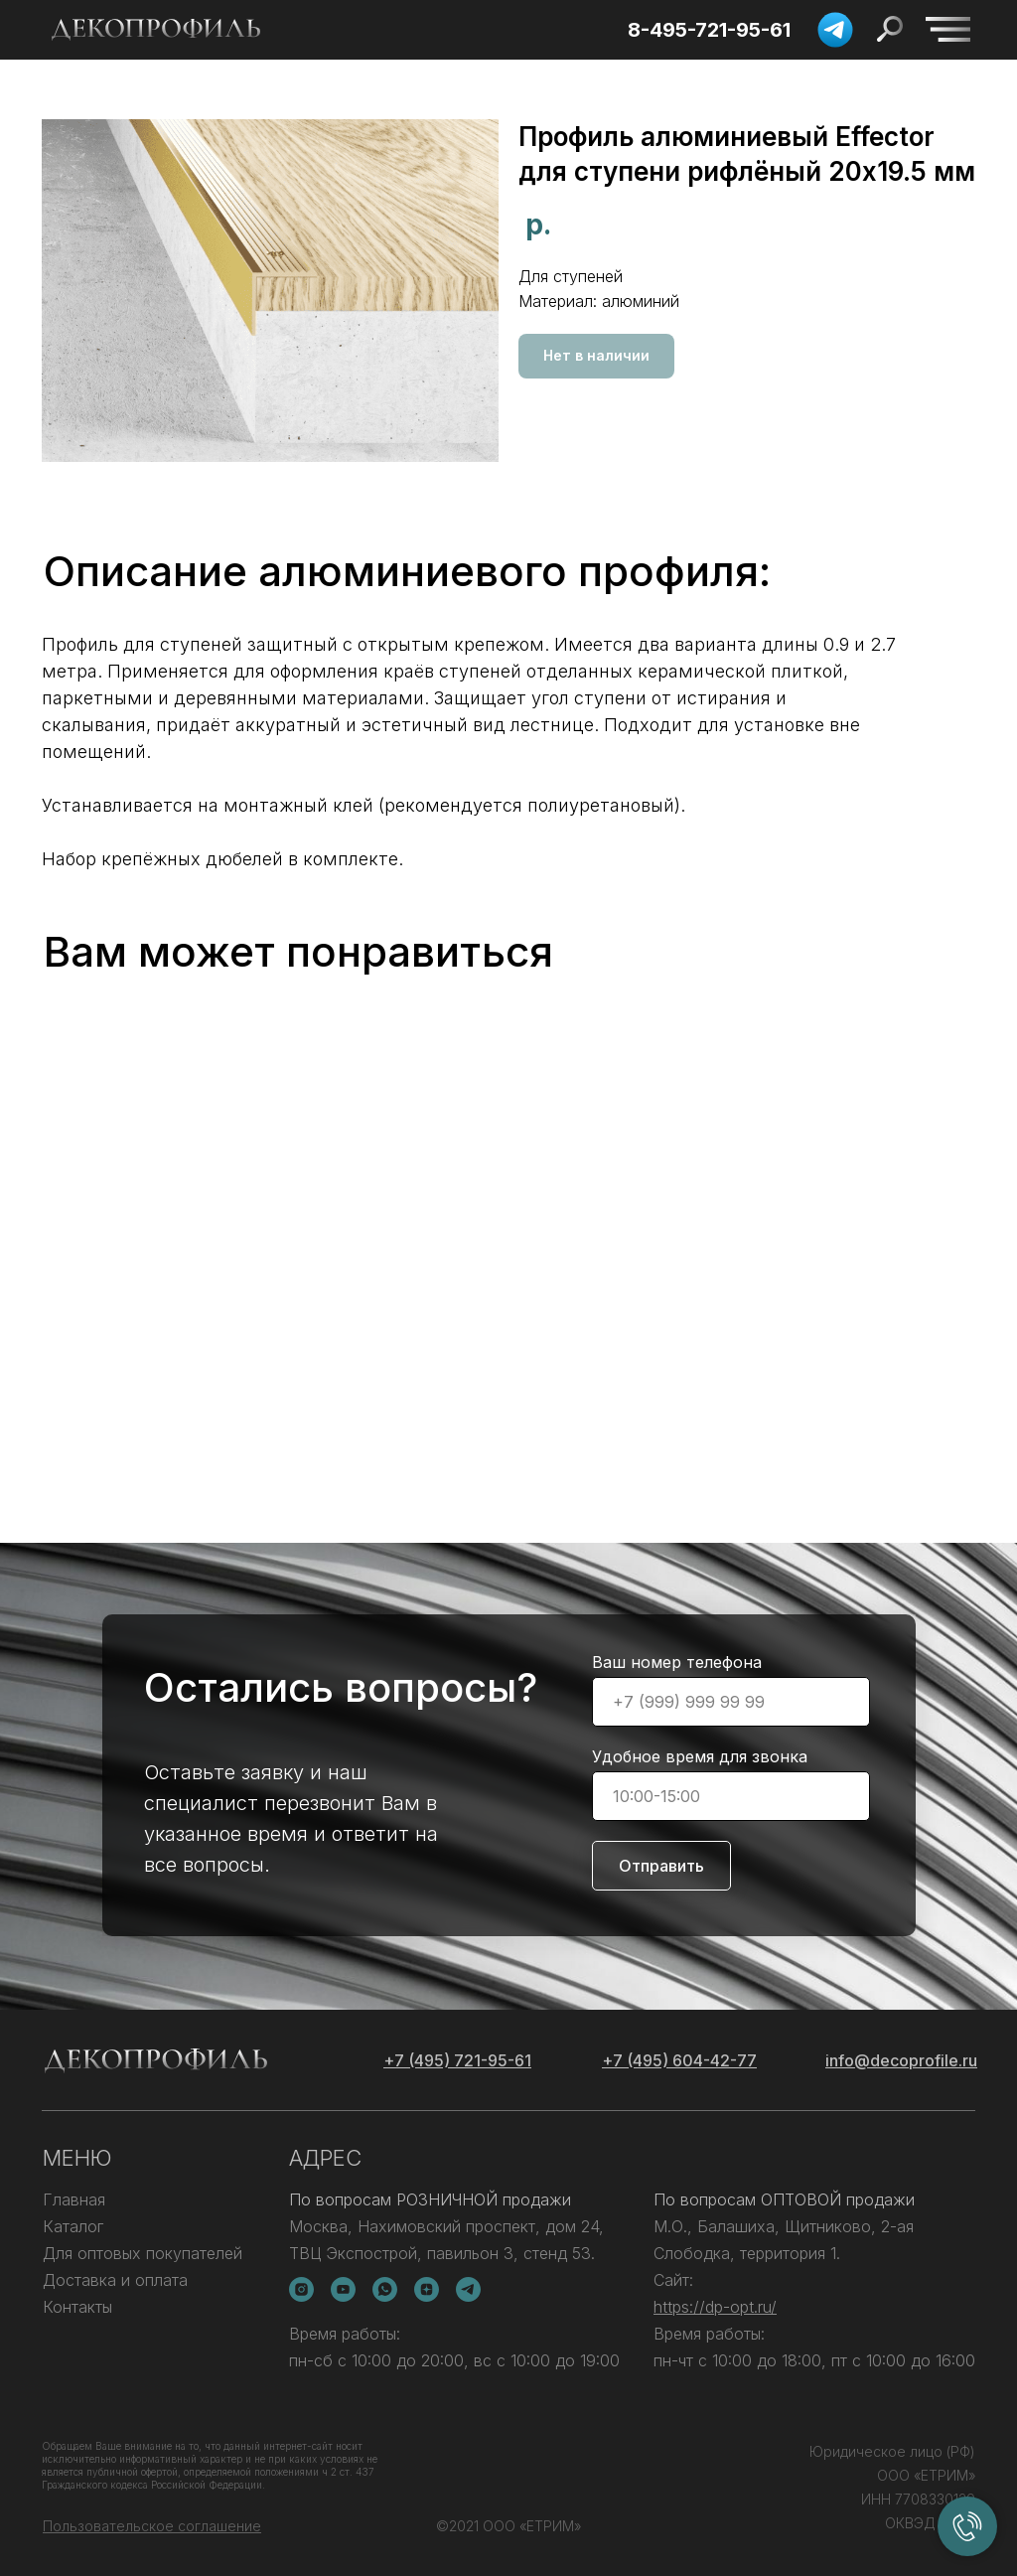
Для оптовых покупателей (142, 2253)
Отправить (661, 1866)
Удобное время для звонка (699, 1756)
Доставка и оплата (115, 2280)
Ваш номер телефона (677, 1662)
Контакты (77, 2307)
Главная (74, 2199)
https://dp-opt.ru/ (715, 2307)
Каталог (73, 2226)
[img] (948, 29)
